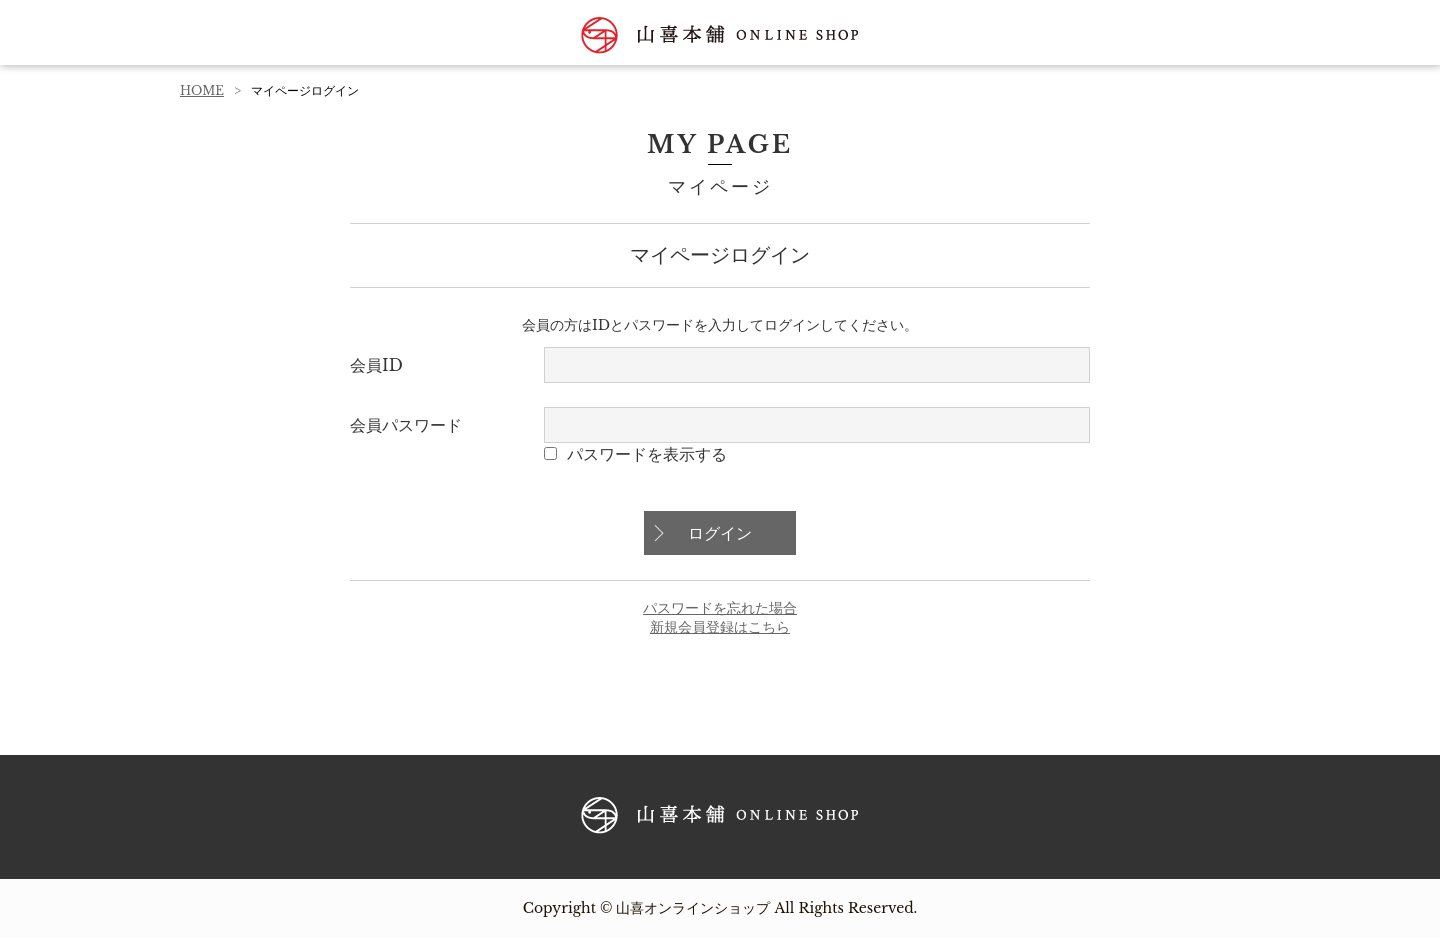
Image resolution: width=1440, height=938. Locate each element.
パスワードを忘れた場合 (720, 608)
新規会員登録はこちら (720, 627)
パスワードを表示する (647, 454)
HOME (202, 90)
